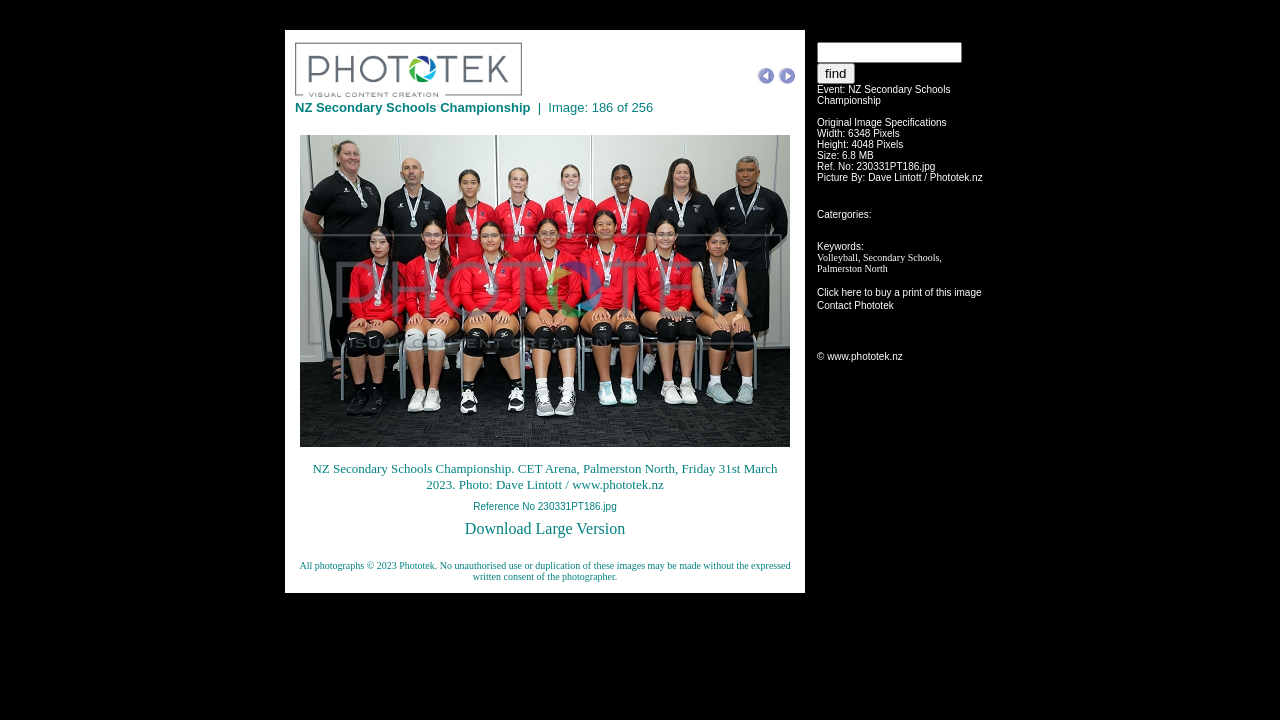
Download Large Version (545, 528)
